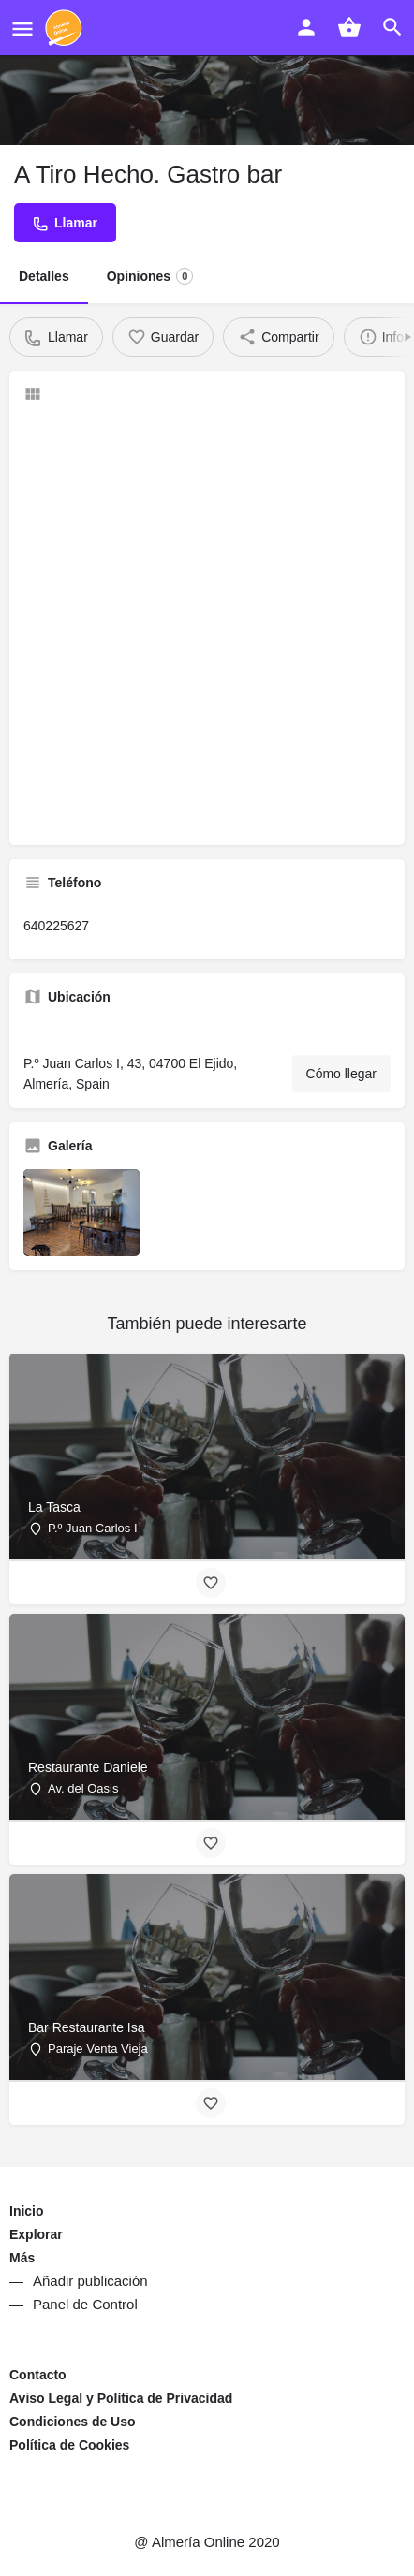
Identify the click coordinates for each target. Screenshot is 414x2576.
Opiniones (150, 276)
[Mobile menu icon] (22, 28)
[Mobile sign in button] (306, 27)
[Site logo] (66, 28)
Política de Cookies (69, 2444)
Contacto (38, 2374)
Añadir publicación (90, 2281)
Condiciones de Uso (72, 2421)
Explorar (36, 2234)
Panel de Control (85, 2304)
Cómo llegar (341, 1073)
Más (22, 2257)
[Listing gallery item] (81, 1212)
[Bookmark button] (211, 1583)
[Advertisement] (207, 624)
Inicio (26, 2210)
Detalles (44, 276)
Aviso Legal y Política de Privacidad (120, 2398)
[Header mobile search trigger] (392, 27)
